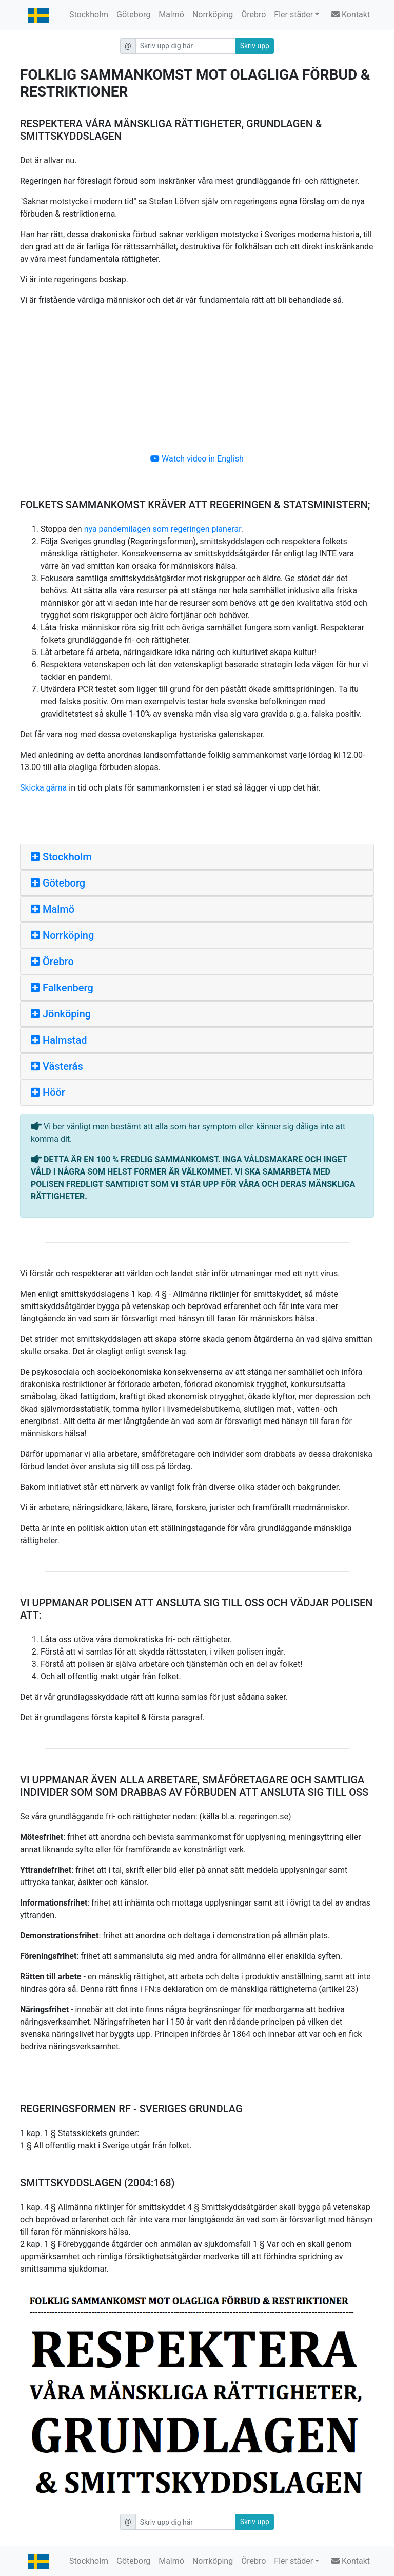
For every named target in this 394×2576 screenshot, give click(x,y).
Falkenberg (62, 988)
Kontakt (350, 15)
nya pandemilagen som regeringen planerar (162, 529)
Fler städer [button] (293, 15)
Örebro (253, 15)
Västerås (57, 1066)
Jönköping (61, 1014)
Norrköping (212, 15)
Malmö (171, 15)
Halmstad (59, 1040)
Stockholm (88, 15)
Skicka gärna (43, 788)
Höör (48, 1092)
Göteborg (133, 15)
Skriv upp (254, 46)
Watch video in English (197, 459)
